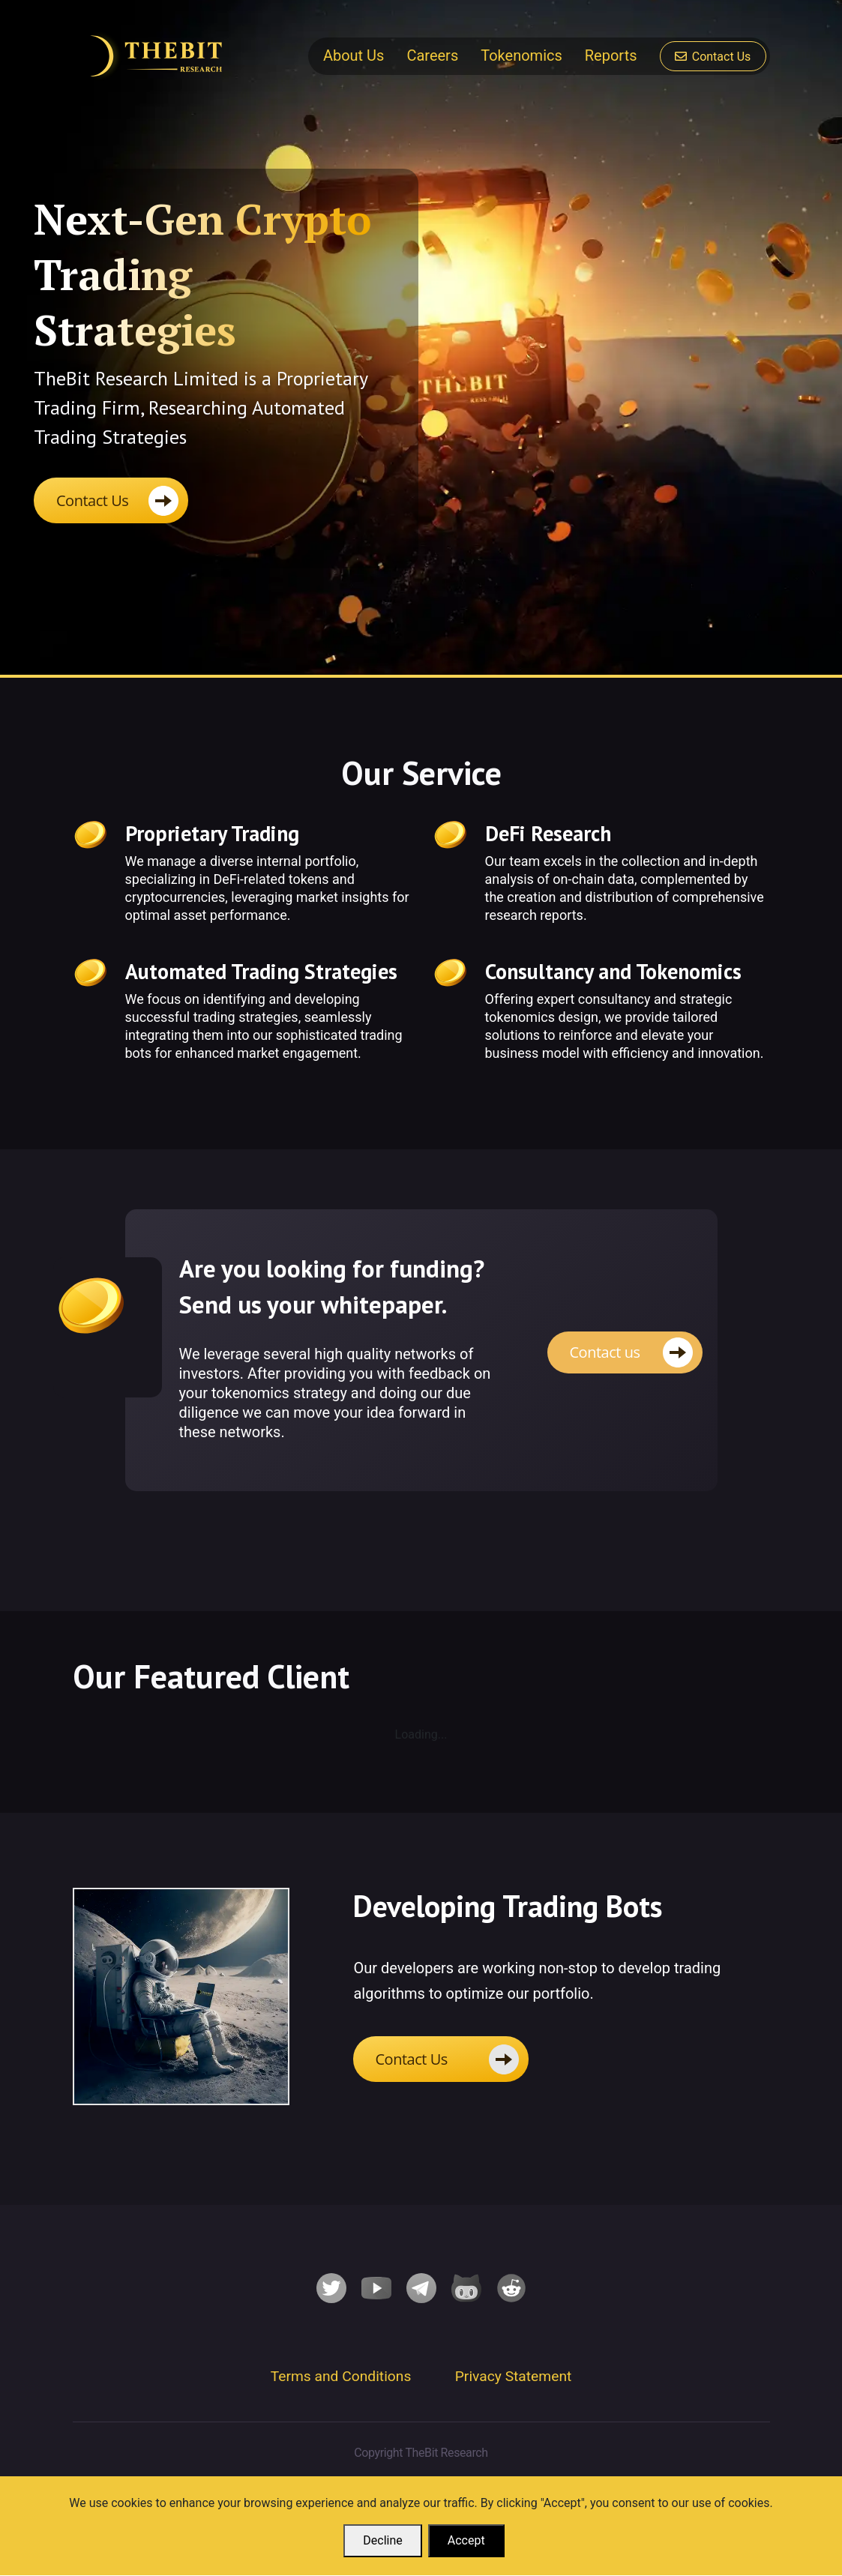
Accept (466, 2541)
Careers (432, 55)
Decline (382, 2541)
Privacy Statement (513, 2377)
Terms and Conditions (341, 2377)
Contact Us (713, 56)
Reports (611, 55)
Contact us (605, 1352)
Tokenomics (521, 55)
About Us (354, 55)
